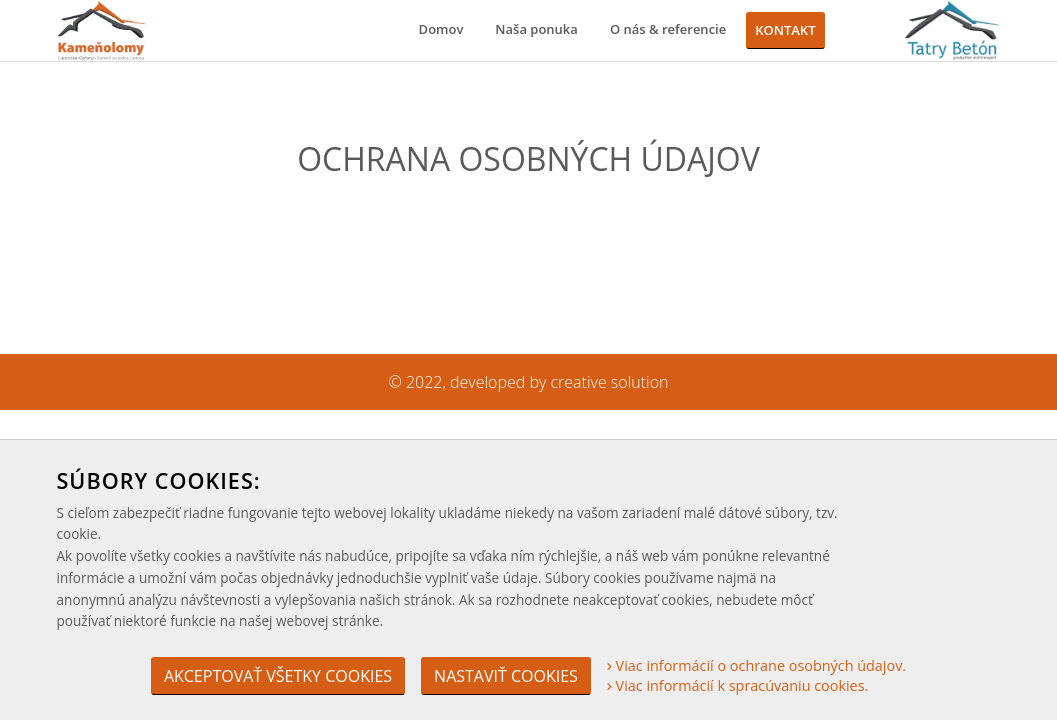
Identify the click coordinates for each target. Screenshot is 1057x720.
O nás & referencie (668, 29)
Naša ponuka (536, 29)
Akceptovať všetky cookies (278, 676)
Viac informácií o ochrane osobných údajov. (756, 665)
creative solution (610, 382)
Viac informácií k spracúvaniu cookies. (738, 685)
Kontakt (785, 30)
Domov (441, 29)
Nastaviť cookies (506, 676)
